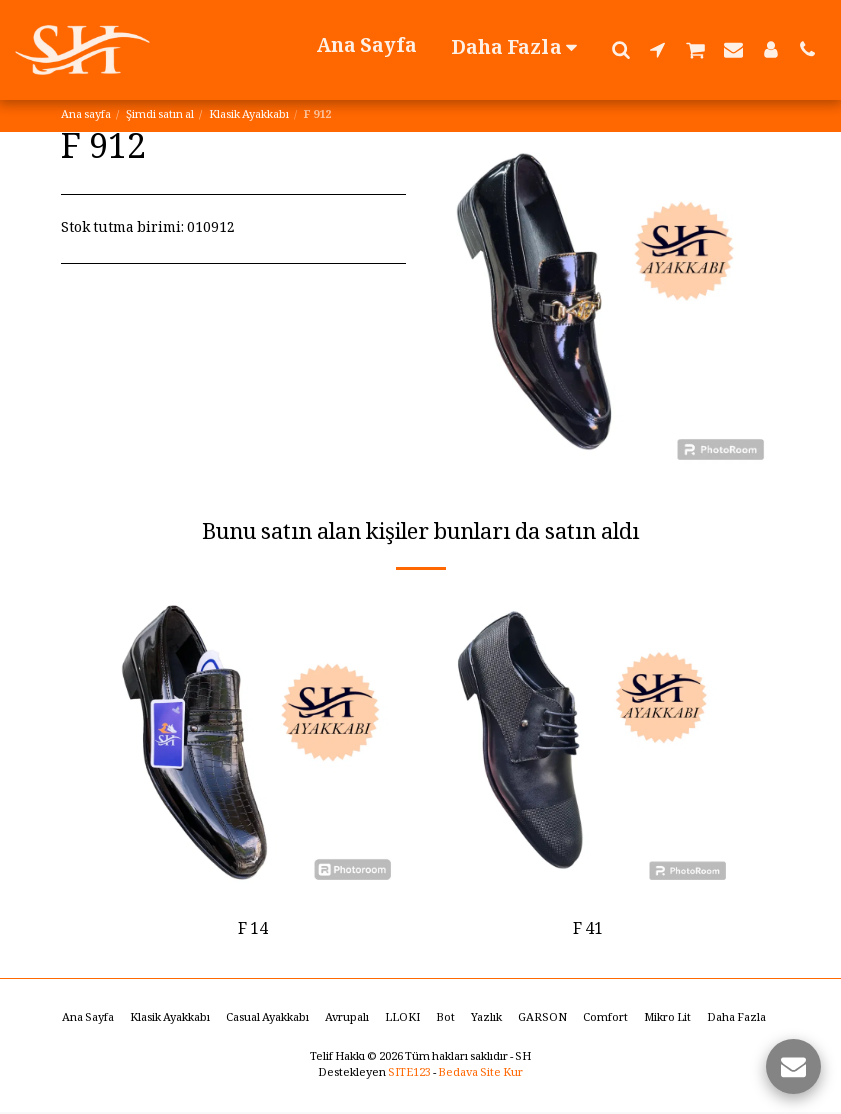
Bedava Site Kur (480, 1075)
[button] (620, 49)
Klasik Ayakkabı (249, 115)
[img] (253, 742)
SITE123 (409, 1075)
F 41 (588, 931)
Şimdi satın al (160, 115)
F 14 (253, 931)
